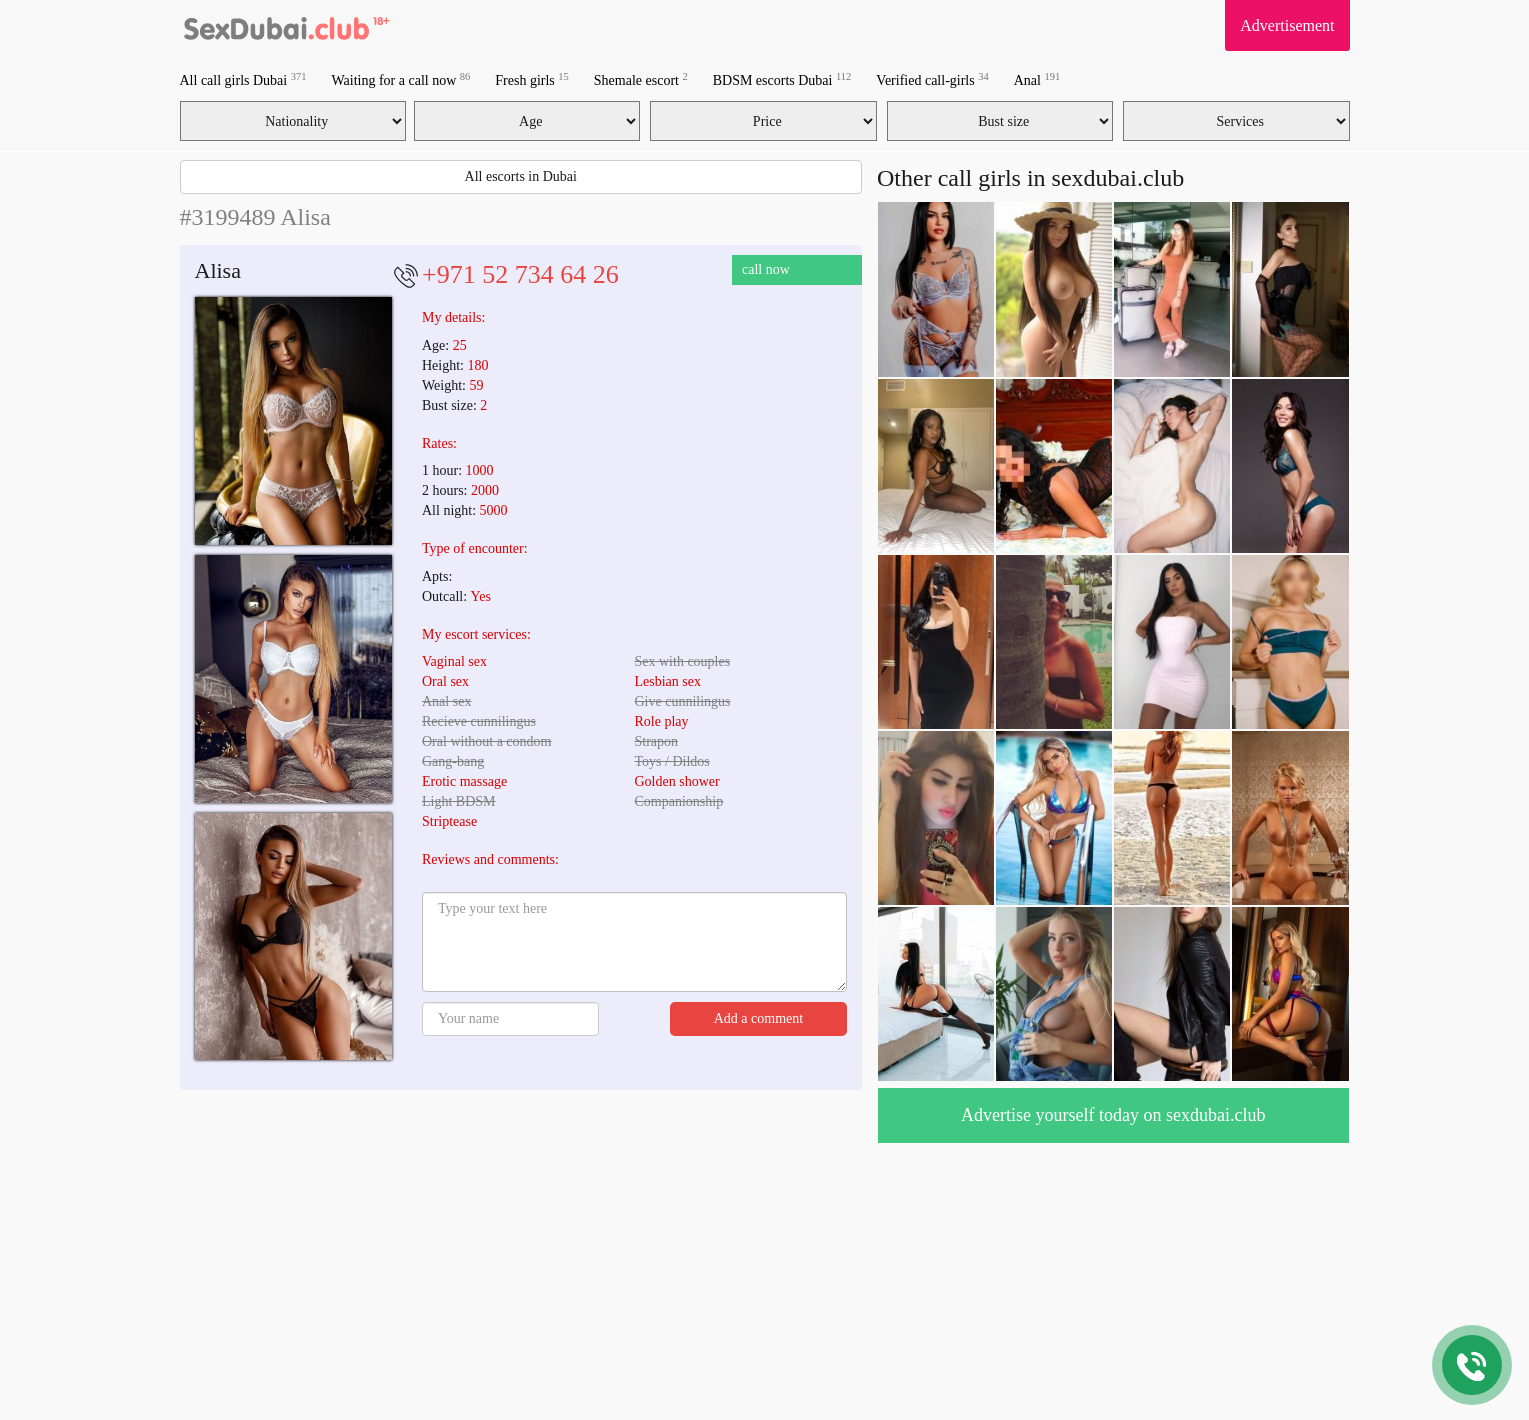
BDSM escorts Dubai (782, 79)
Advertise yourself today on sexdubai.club (1113, 1115)
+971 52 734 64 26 (520, 274)
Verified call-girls (932, 79)
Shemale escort (641, 79)
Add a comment (758, 1018)
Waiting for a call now (400, 79)
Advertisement (1287, 25)
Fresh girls (532, 79)
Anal (1037, 79)
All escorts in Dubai (521, 176)
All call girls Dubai (243, 79)
